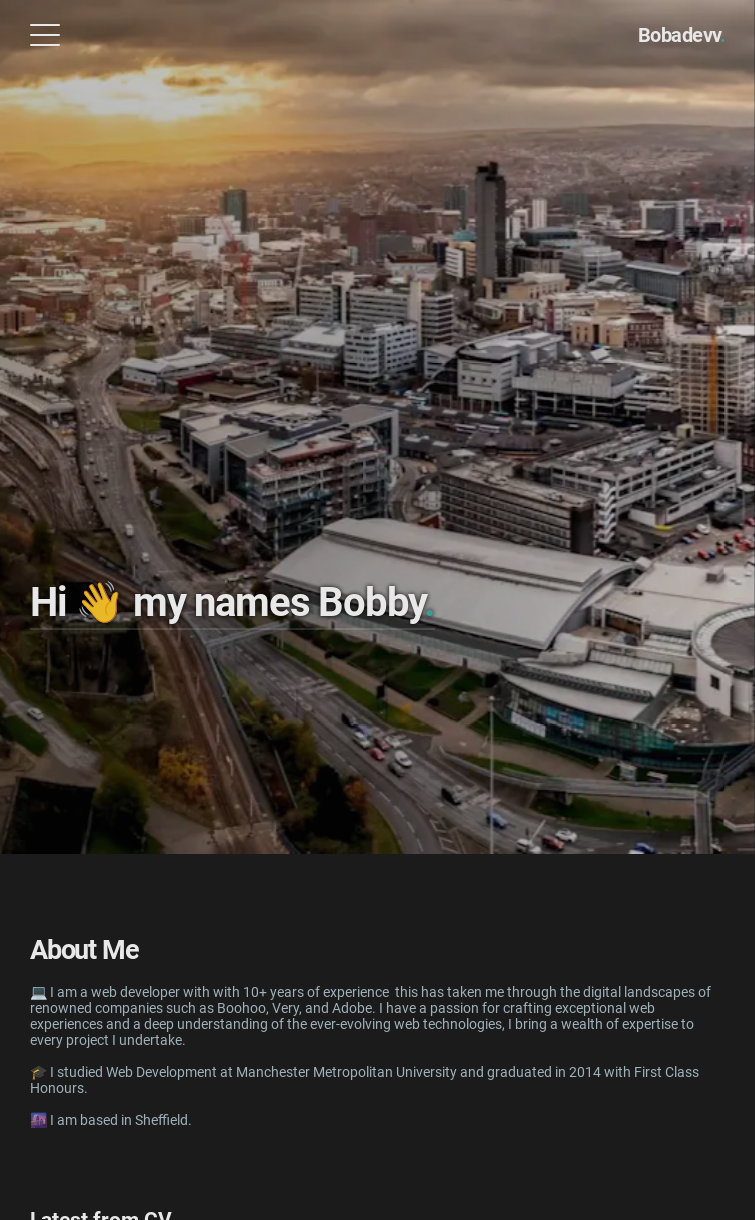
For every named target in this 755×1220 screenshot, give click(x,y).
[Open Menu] (45, 35)
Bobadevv (682, 35)
